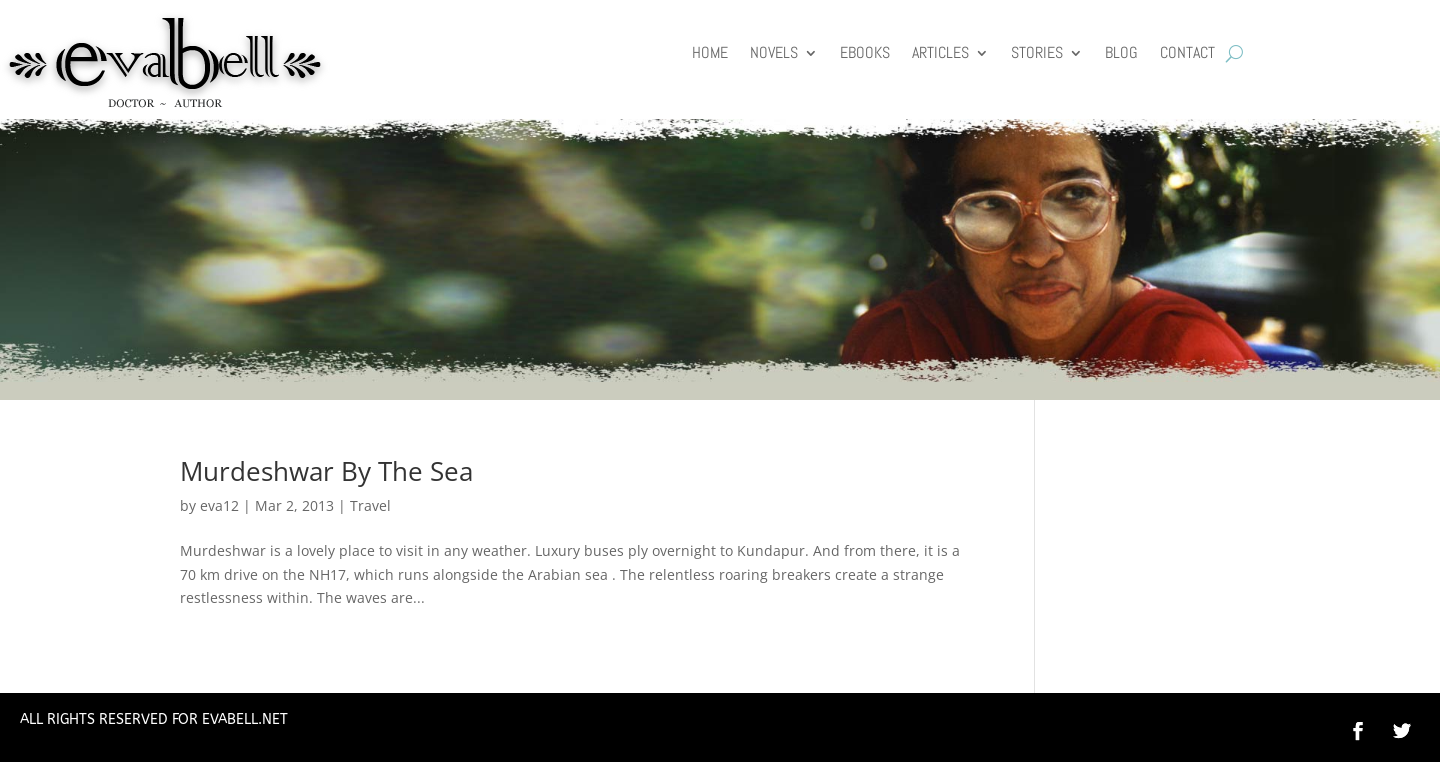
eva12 (219, 505)
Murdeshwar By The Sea (326, 471)
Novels (774, 54)
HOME (710, 54)
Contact (1187, 54)
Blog (1121, 54)
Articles (940, 54)
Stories (1037, 54)
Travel (370, 505)
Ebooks (865, 54)
